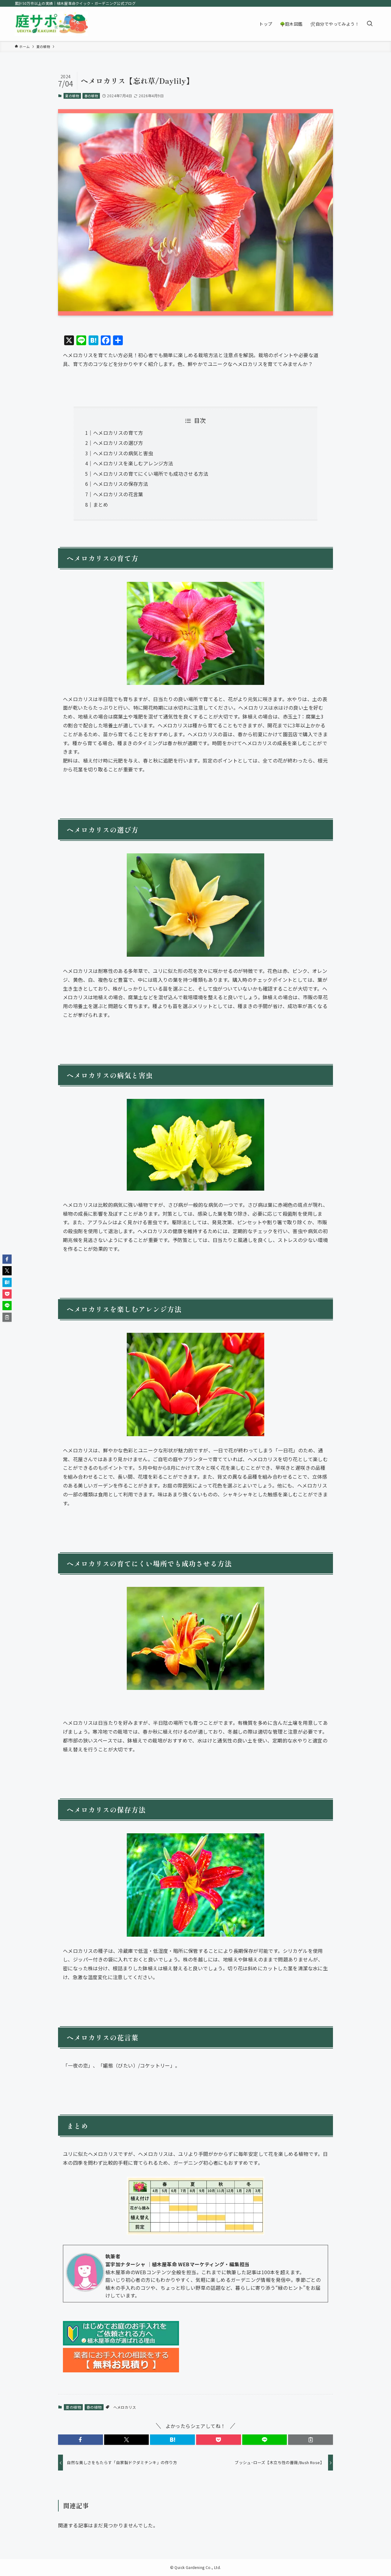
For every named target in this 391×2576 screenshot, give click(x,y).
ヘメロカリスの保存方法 (120, 483)
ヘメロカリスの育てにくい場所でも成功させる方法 (150, 473)
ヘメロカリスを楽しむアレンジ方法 (133, 463)
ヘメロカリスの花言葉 (118, 494)
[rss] (372, 3)
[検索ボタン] (369, 24)
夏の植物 (72, 95)
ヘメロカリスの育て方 (118, 432)
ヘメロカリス (124, 2407)
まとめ (100, 504)
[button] (80, 2439)
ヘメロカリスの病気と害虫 (123, 453)
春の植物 (91, 95)
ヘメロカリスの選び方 (118, 442)
